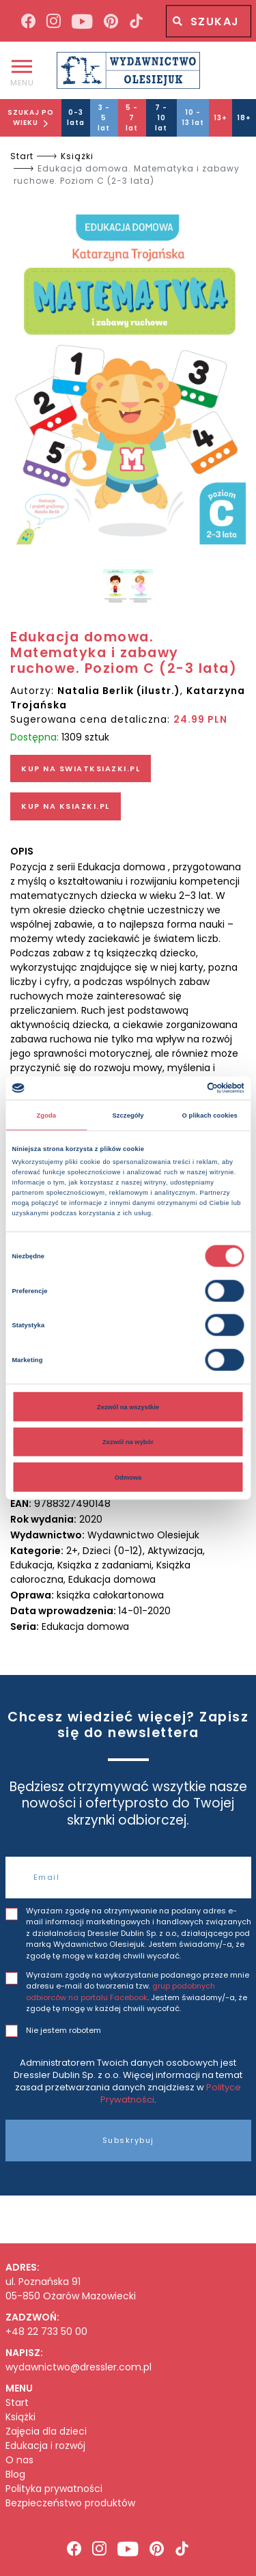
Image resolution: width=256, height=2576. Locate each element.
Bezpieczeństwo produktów (70, 2503)
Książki (77, 156)
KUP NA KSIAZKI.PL (65, 806)
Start (21, 156)
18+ (244, 118)
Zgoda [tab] (47, 1114)
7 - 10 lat (161, 117)
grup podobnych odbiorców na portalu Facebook (120, 1991)
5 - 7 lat (132, 117)
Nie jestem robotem (63, 2030)
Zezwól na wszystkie (128, 1406)
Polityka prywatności (53, 2489)
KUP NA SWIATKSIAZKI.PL (80, 768)
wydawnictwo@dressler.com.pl (78, 2367)
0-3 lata (76, 117)
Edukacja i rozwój (45, 2446)
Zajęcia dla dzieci (46, 2431)
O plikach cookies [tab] (210, 1114)
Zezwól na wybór (128, 1442)
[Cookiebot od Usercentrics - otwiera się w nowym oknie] (185, 1088)
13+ (220, 118)
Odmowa (128, 1476)
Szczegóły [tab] (127, 1114)
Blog (15, 2474)
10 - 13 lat (193, 117)
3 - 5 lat (104, 117)
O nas (19, 2460)
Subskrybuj (128, 2140)
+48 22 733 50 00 (46, 2331)
